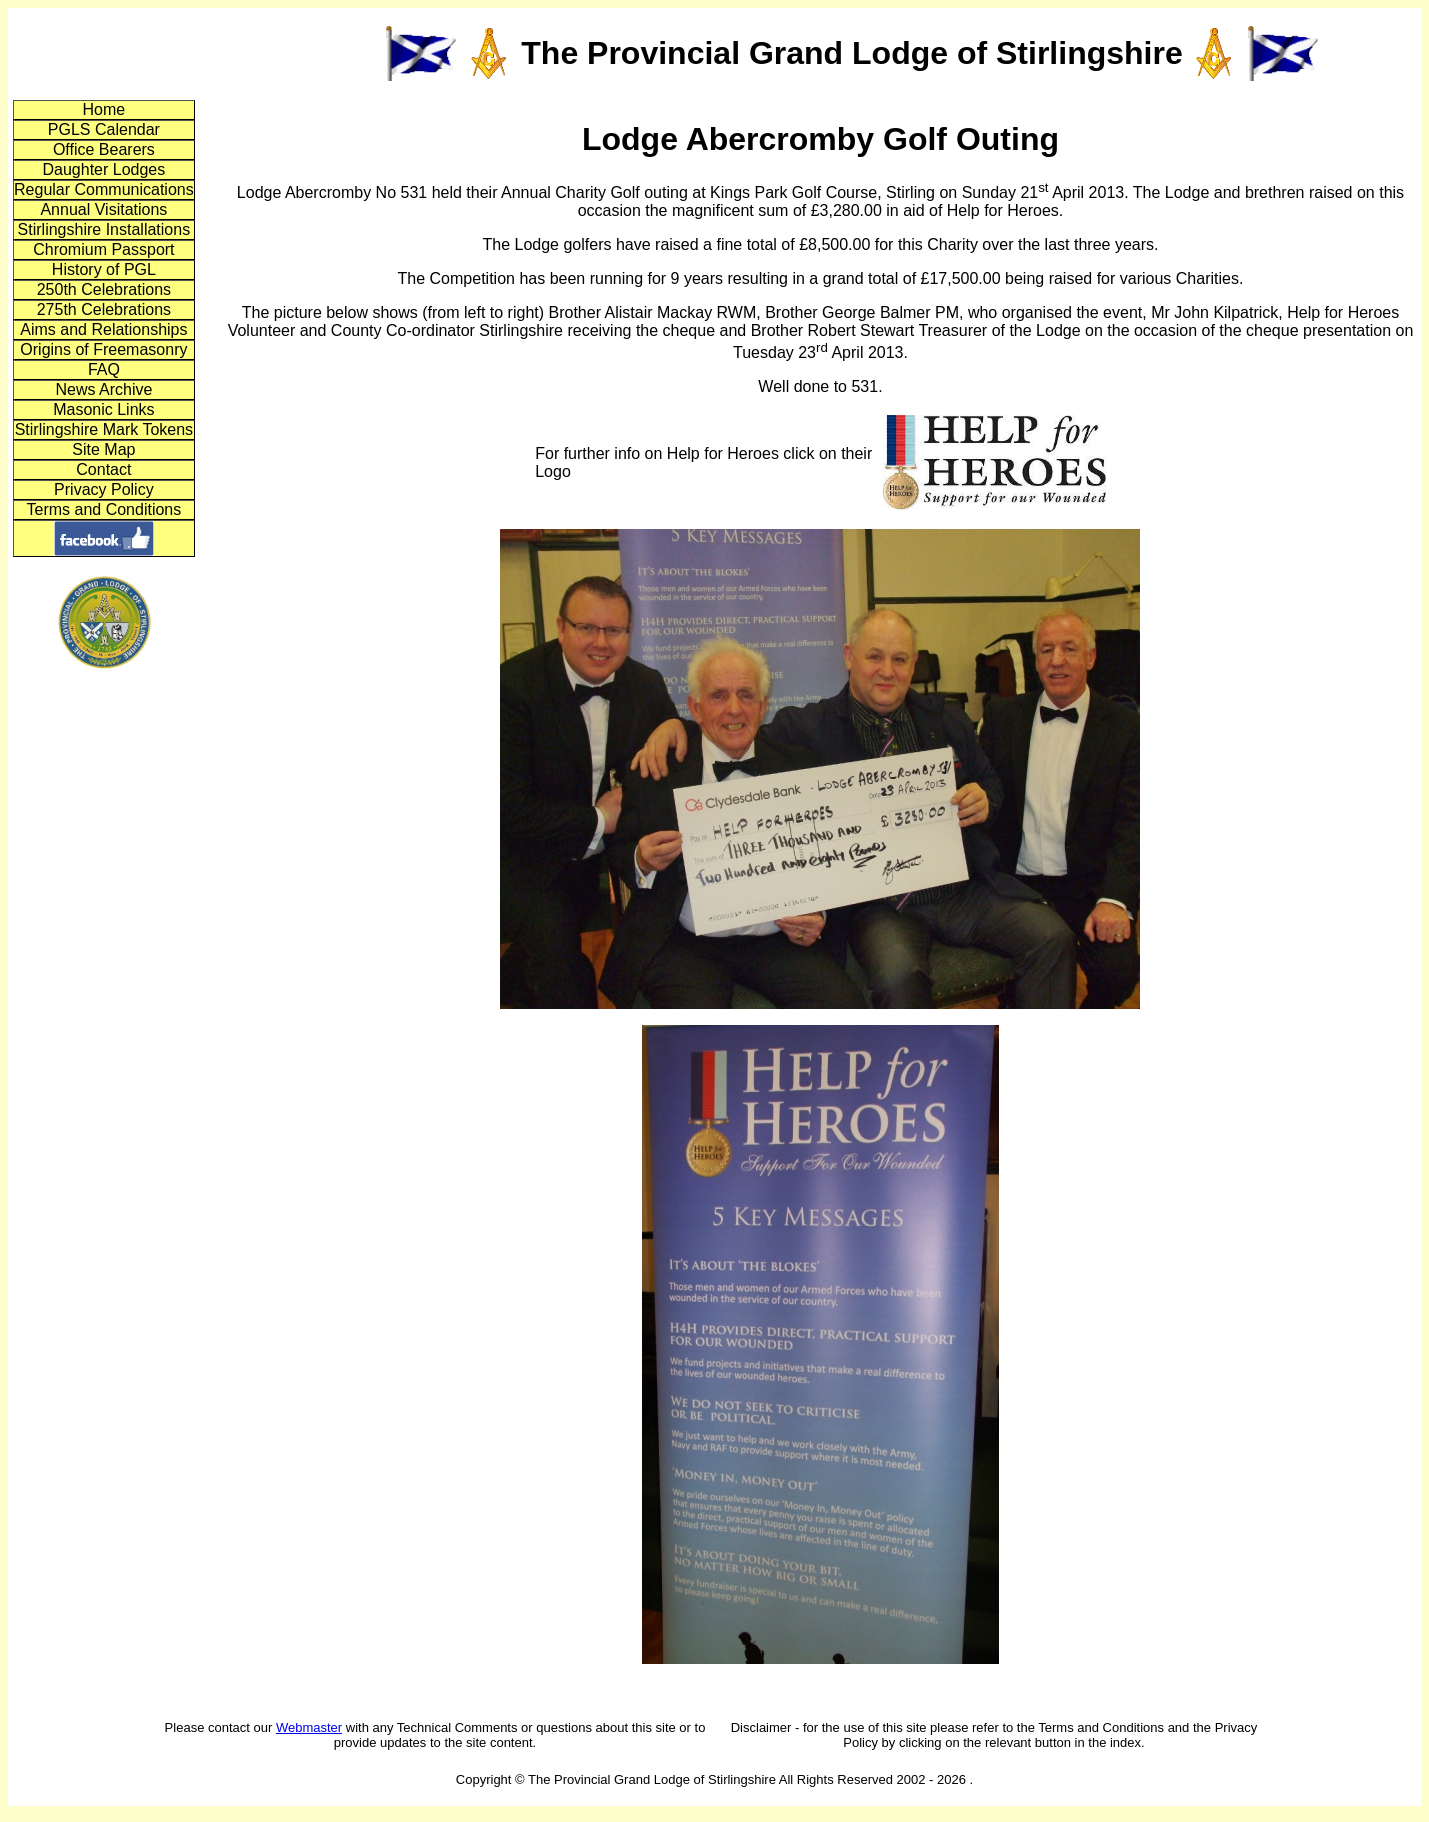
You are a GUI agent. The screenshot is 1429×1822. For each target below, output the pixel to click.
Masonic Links (103, 409)
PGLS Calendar (104, 129)
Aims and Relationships (103, 329)
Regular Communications (104, 189)
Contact (103, 469)
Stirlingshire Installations (104, 229)
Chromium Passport (103, 249)
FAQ (104, 369)
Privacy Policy (104, 489)
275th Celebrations (104, 309)
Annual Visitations (103, 209)
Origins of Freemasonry (103, 349)
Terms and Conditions (104, 509)
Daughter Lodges (104, 169)
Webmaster (309, 1727)
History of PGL (104, 269)
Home (104, 109)
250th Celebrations (104, 289)
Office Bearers (104, 149)
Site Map (103, 449)
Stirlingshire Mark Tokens (104, 429)
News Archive (103, 389)
